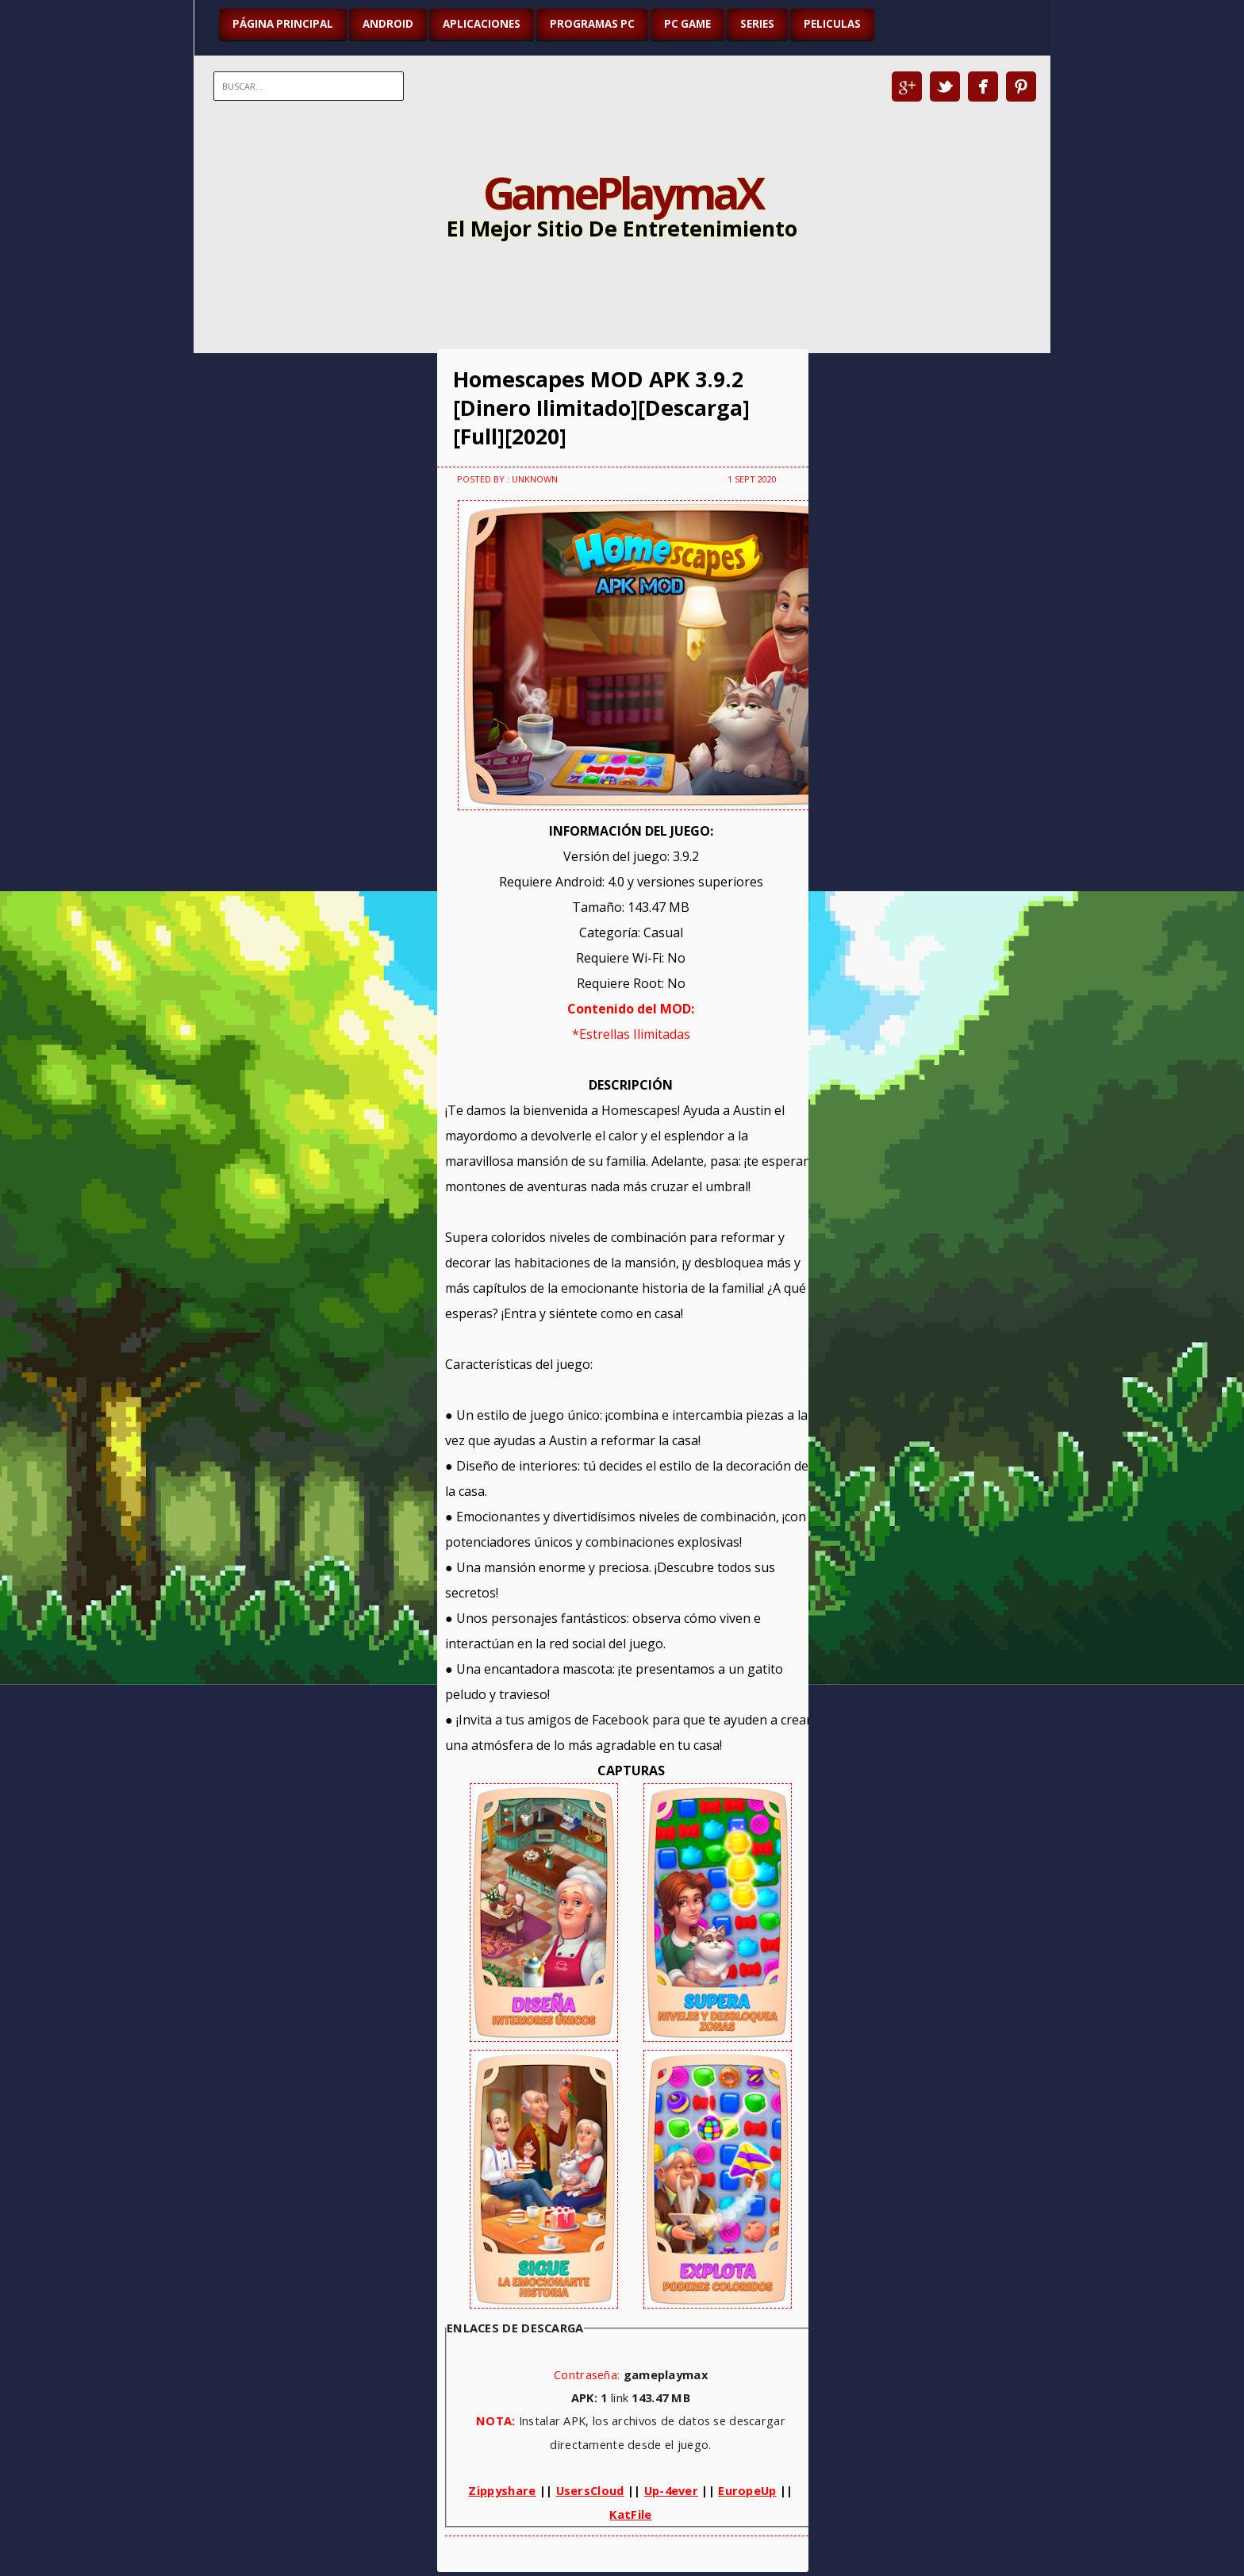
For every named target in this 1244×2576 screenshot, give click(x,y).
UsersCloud (590, 2490)
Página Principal (282, 24)
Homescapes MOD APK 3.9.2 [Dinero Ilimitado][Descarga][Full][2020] (601, 408)
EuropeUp (747, 2490)
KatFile (630, 2514)
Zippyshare (502, 2490)
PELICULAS (832, 24)
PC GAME (687, 24)
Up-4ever (671, 2490)
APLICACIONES (481, 24)
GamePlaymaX (622, 192)
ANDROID (388, 24)
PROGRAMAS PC (592, 24)
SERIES (757, 24)
